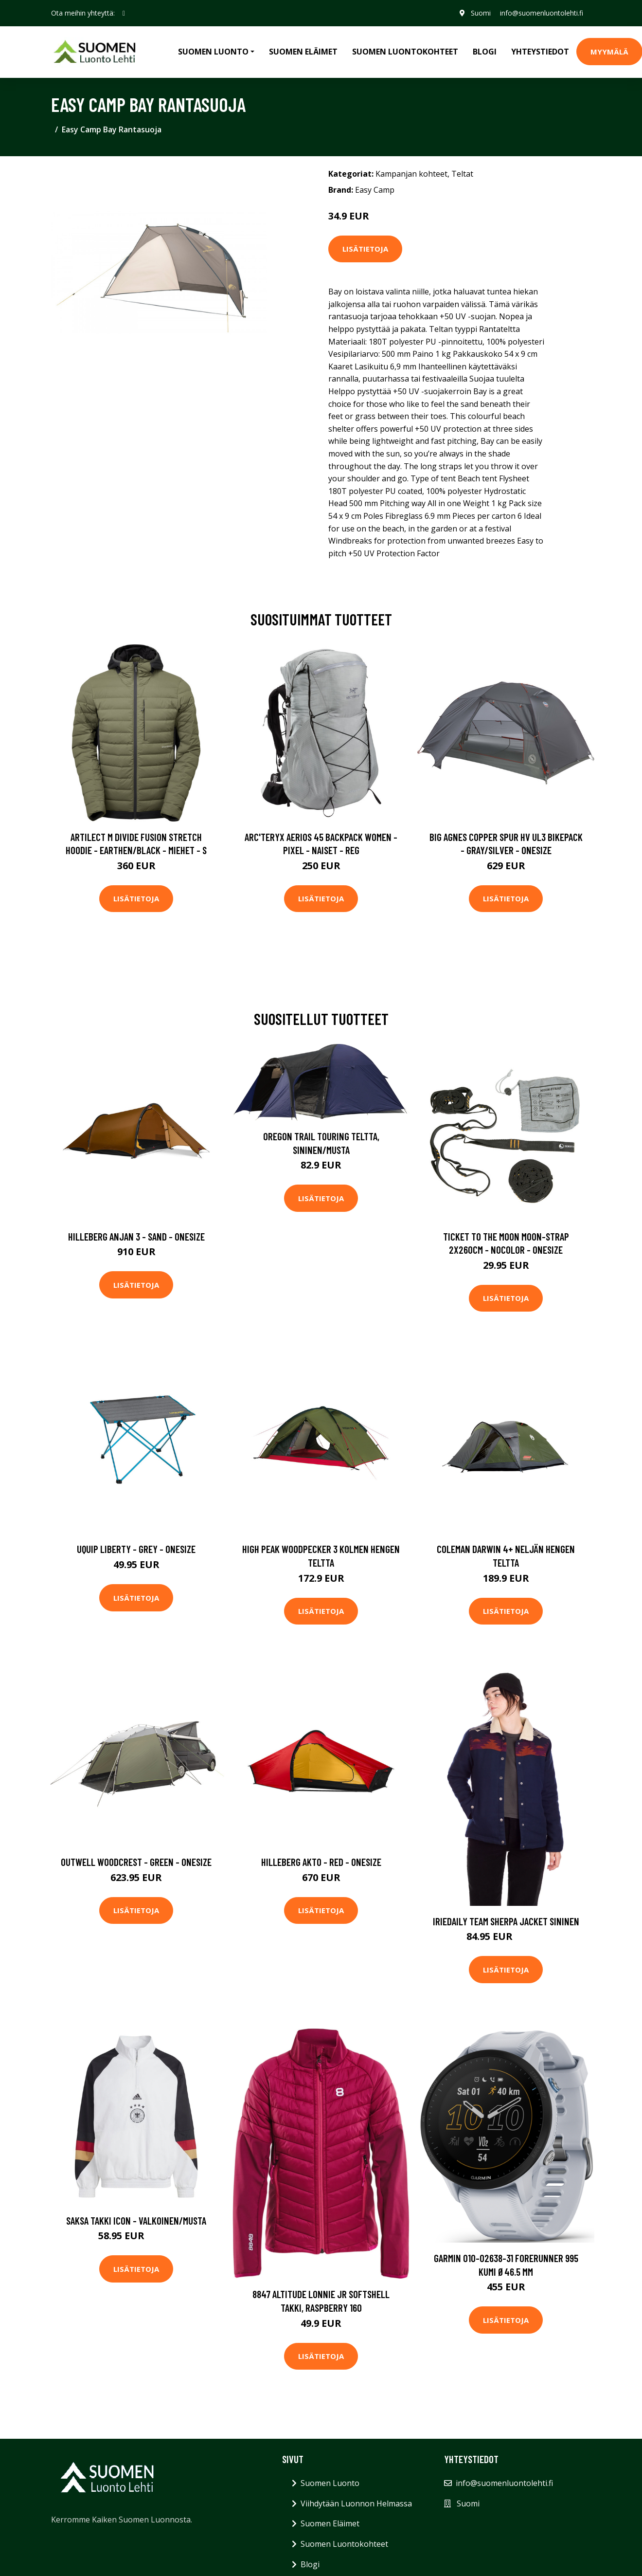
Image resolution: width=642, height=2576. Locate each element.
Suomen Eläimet (303, 51)
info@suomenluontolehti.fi (541, 13)
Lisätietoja (365, 249)
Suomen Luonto (330, 2483)
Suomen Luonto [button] (213, 51)
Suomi (480, 13)
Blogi (485, 51)
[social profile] (124, 13)
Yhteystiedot (540, 51)
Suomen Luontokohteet (405, 51)
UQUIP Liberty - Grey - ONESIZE (136, 1549)
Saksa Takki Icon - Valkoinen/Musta (136, 2220)
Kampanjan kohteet (411, 173)
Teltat (462, 173)
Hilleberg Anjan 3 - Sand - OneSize (136, 1236)
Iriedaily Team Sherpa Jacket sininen (506, 1921)
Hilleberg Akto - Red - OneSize (321, 1862)
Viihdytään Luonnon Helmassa (356, 2503)
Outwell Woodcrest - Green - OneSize (136, 1862)
